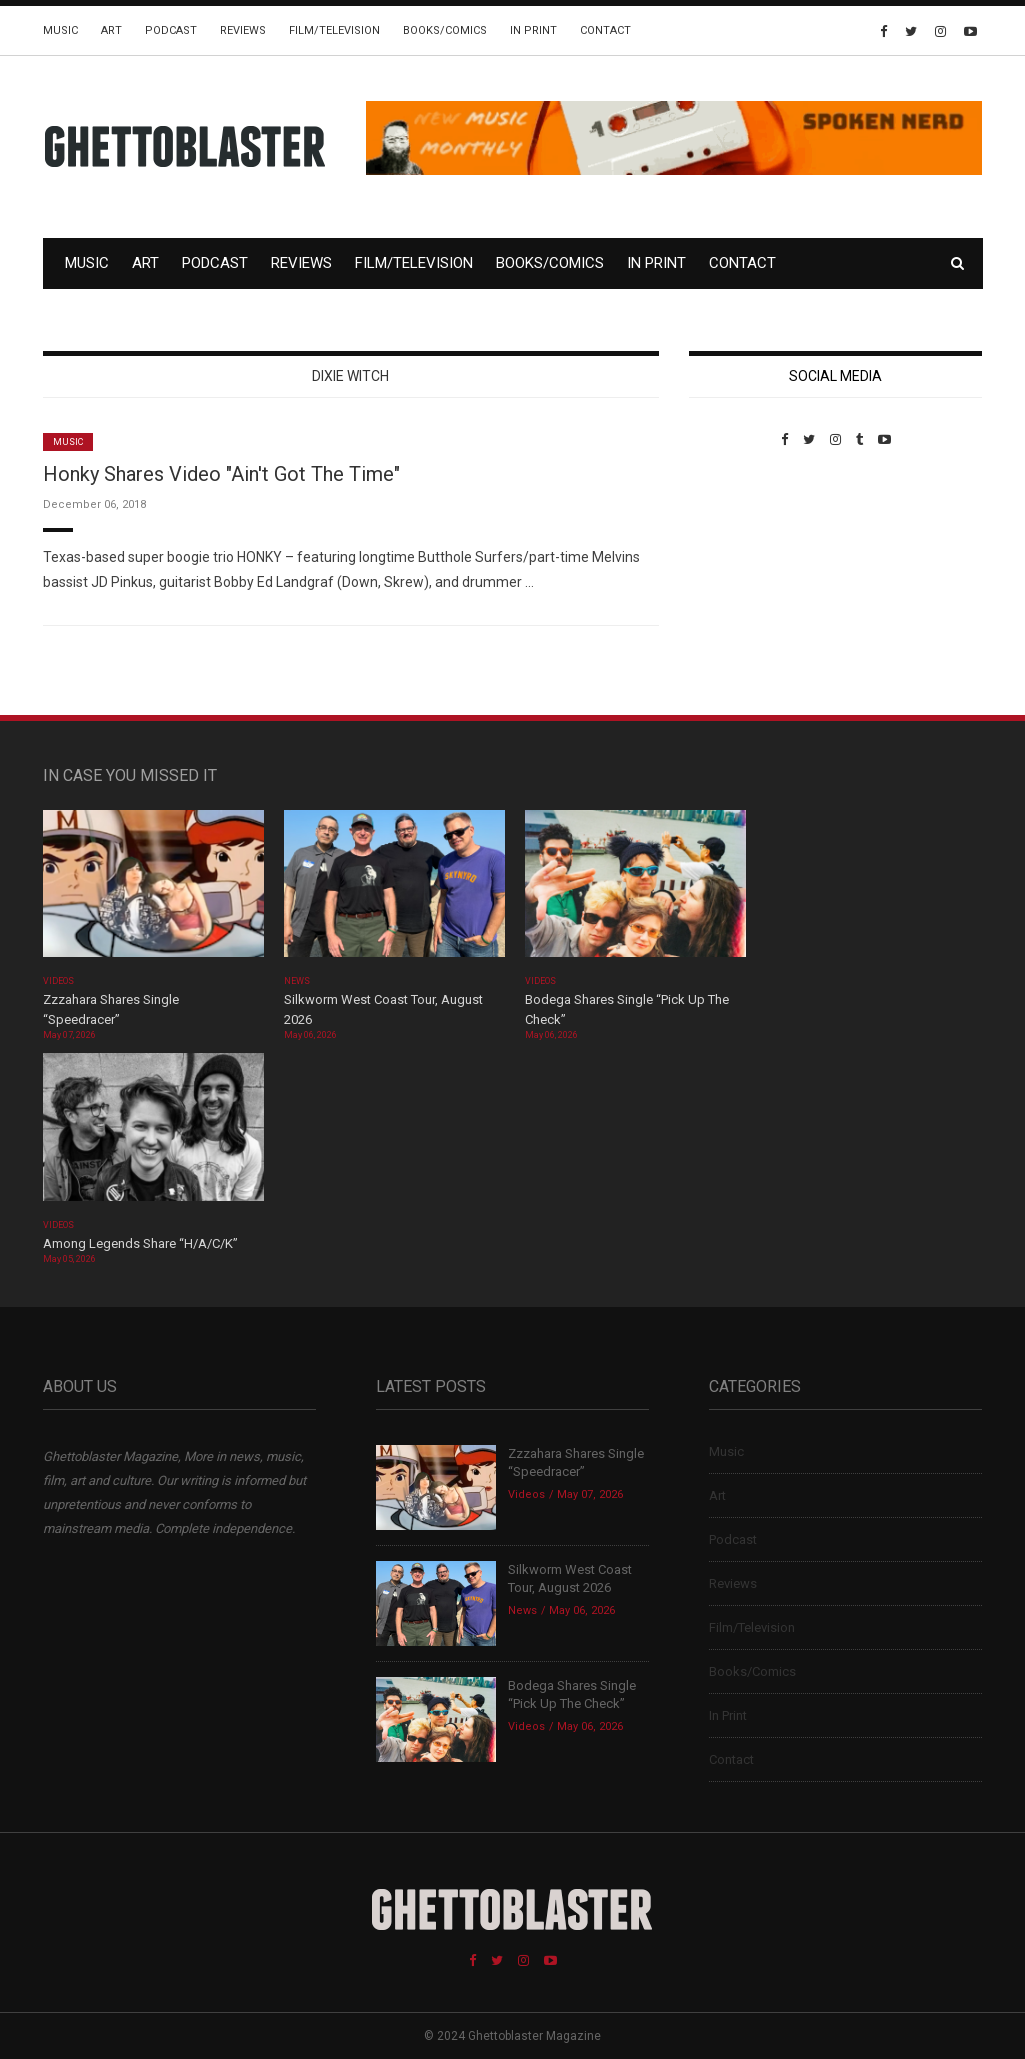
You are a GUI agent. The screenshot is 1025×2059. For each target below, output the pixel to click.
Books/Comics (445, 30)
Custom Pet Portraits (747, 584)
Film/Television (334, 30)
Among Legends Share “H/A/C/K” (140, 1243)
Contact (605, 30)
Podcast (171, 30)
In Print (533, 30)
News (297, 981)
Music (60, 30)
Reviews (243, 30)
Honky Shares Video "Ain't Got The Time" (221, 474)
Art (111, 30)
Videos (58, 981)
